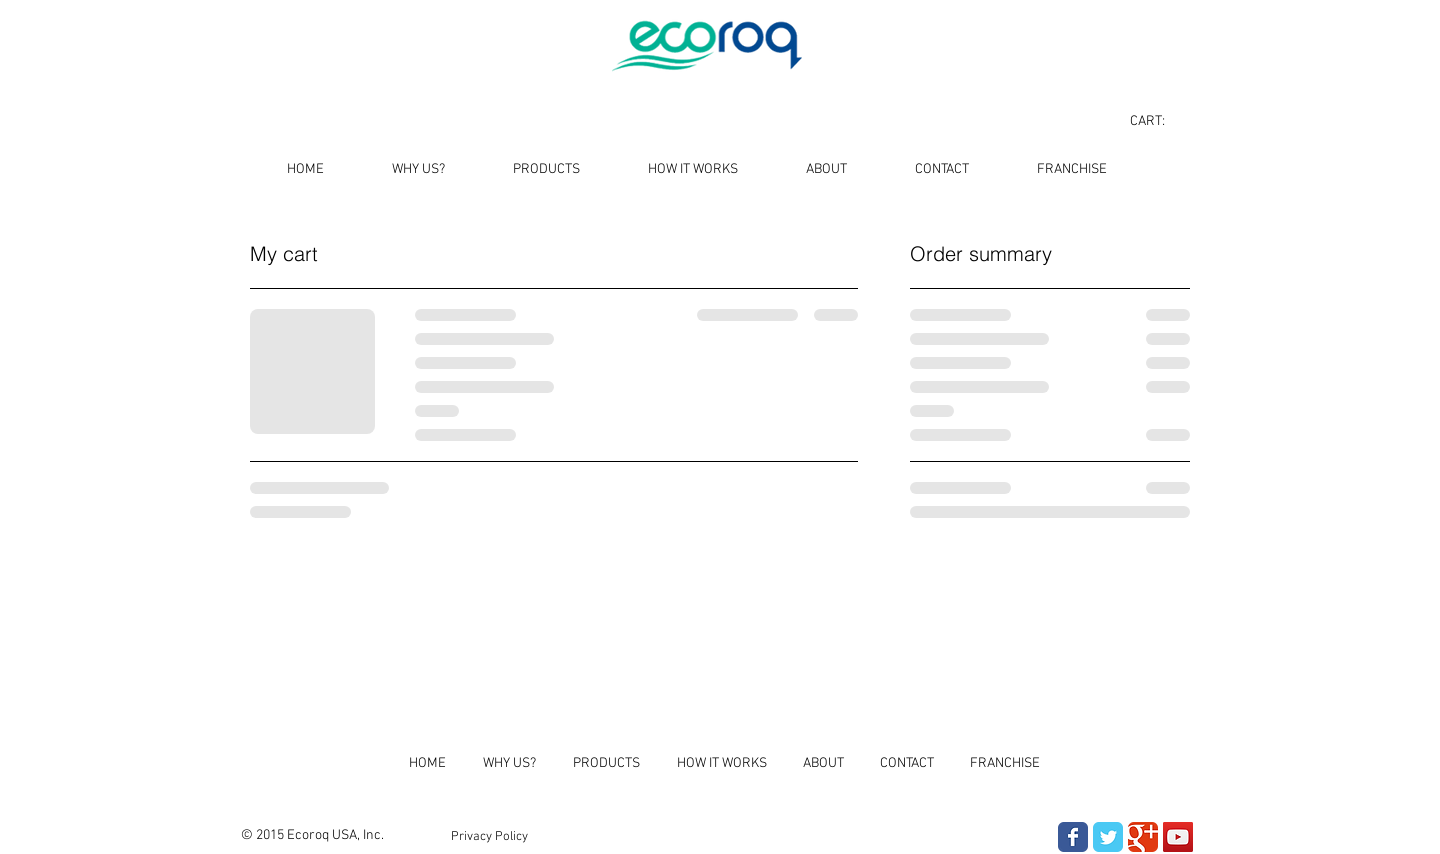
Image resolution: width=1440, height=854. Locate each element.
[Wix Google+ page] (1143, 837)
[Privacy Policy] (489, 837)
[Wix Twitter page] (1108, 837)
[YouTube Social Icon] (1178, 837)
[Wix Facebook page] (1073, 837)
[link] (1158, 120)
